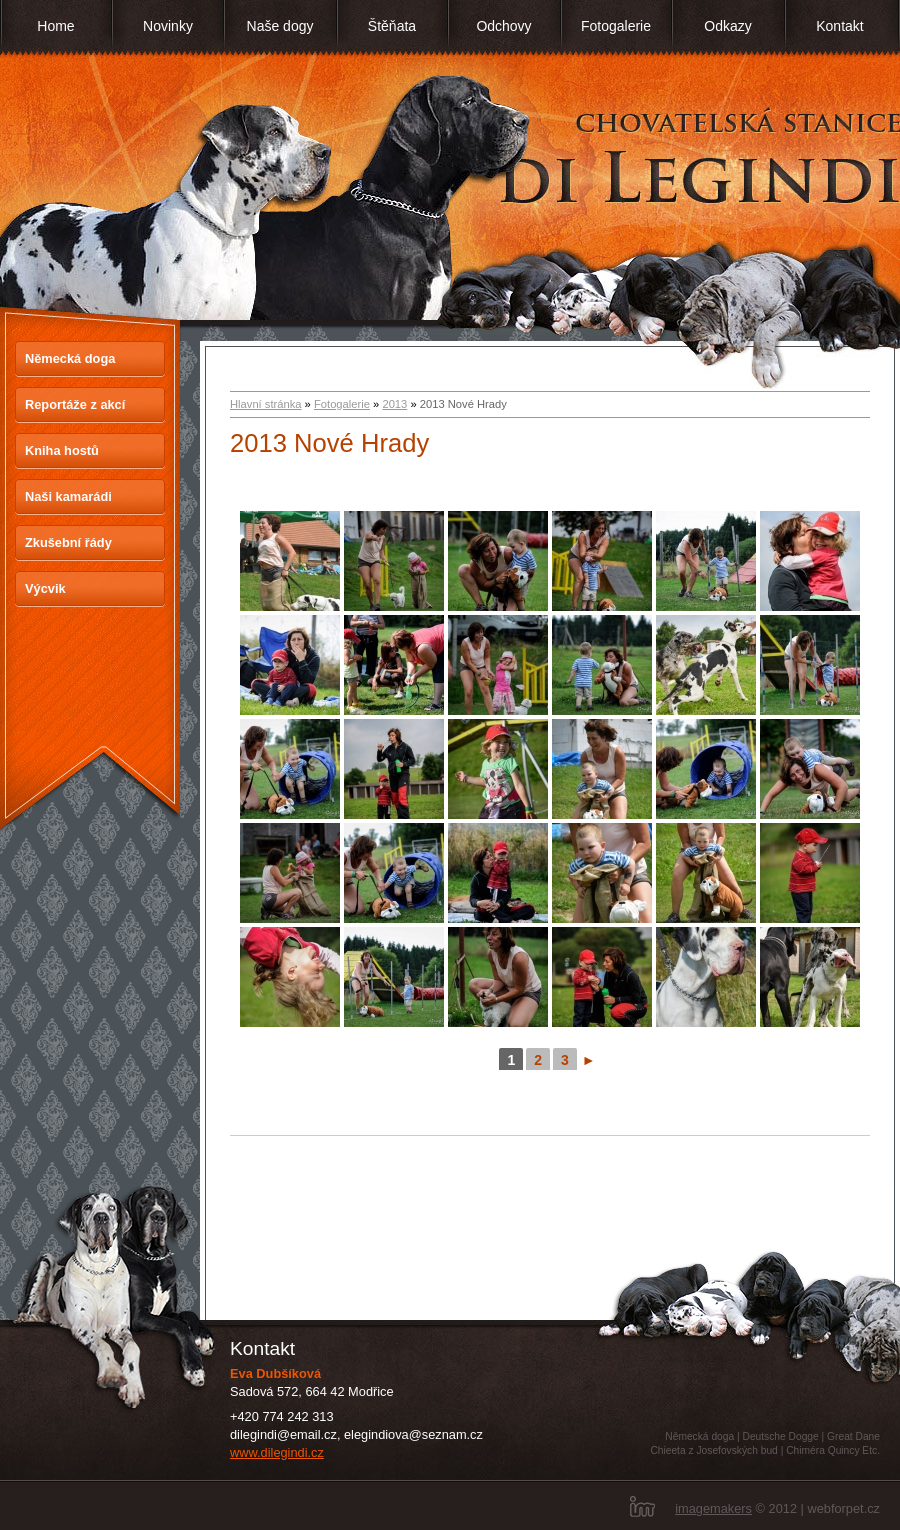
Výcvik (45, 588)
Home (55, 26)
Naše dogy (280, 26)
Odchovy (503, 26)
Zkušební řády (68, 542)
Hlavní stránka (266, 404)
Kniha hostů (62, 450)
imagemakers (713, 1508)
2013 (394, 404)
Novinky (168, 26)
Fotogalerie (616, 26)
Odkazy (727, 26)
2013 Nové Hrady (329, 443)
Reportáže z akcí (75, 404)
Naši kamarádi (68, 496)
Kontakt (839, 26)
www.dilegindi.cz (277, 1452)
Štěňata (392, 26)
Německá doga (70, 358)
